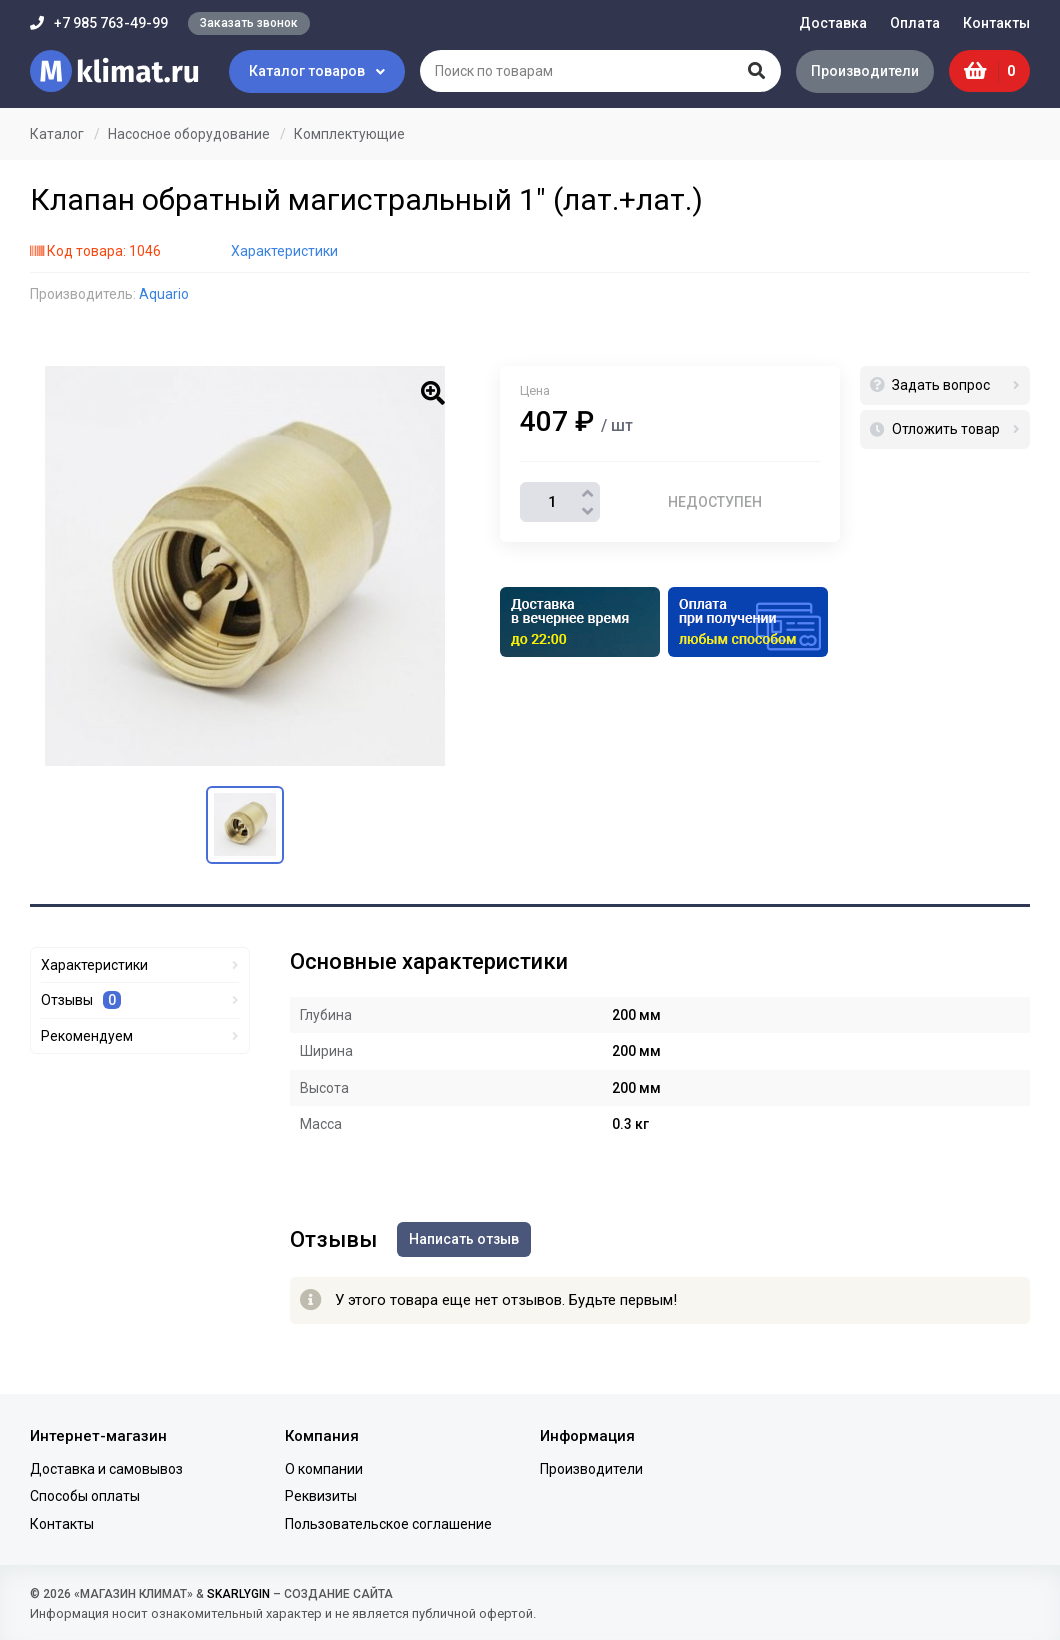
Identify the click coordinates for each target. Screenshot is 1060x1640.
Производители (865, 71)
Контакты (996, 23)
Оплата (915, 23)
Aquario (164, 294)
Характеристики (284, 251)
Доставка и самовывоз (106, 1469)
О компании (324, 1469)
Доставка (833, 23)
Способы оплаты (85, 1496)
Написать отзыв (464, 1239)
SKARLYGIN (238, 1594)
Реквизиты (321, 1496)
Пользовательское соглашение (388, 1524)
